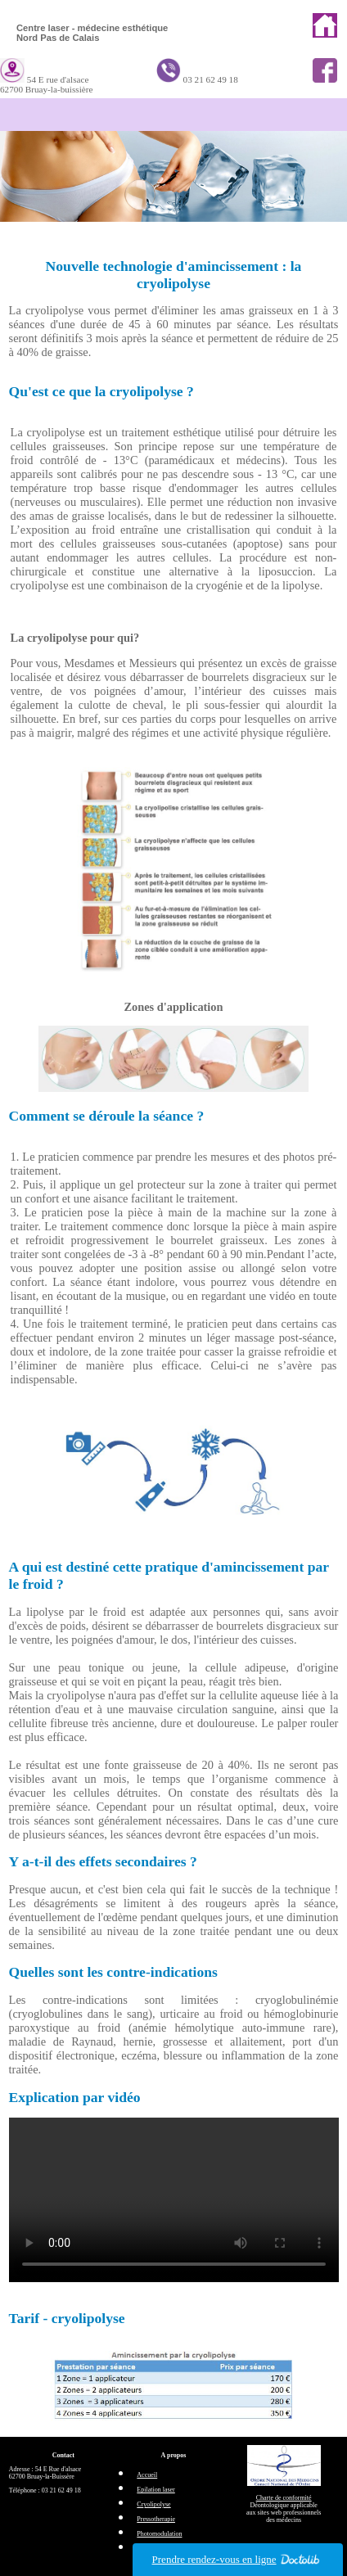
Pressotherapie (156, 2519)
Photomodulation (159, 2534)
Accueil (147, 2475)
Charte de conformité (284, 2498)
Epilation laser (155, 2489)
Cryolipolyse (153, 2504)
